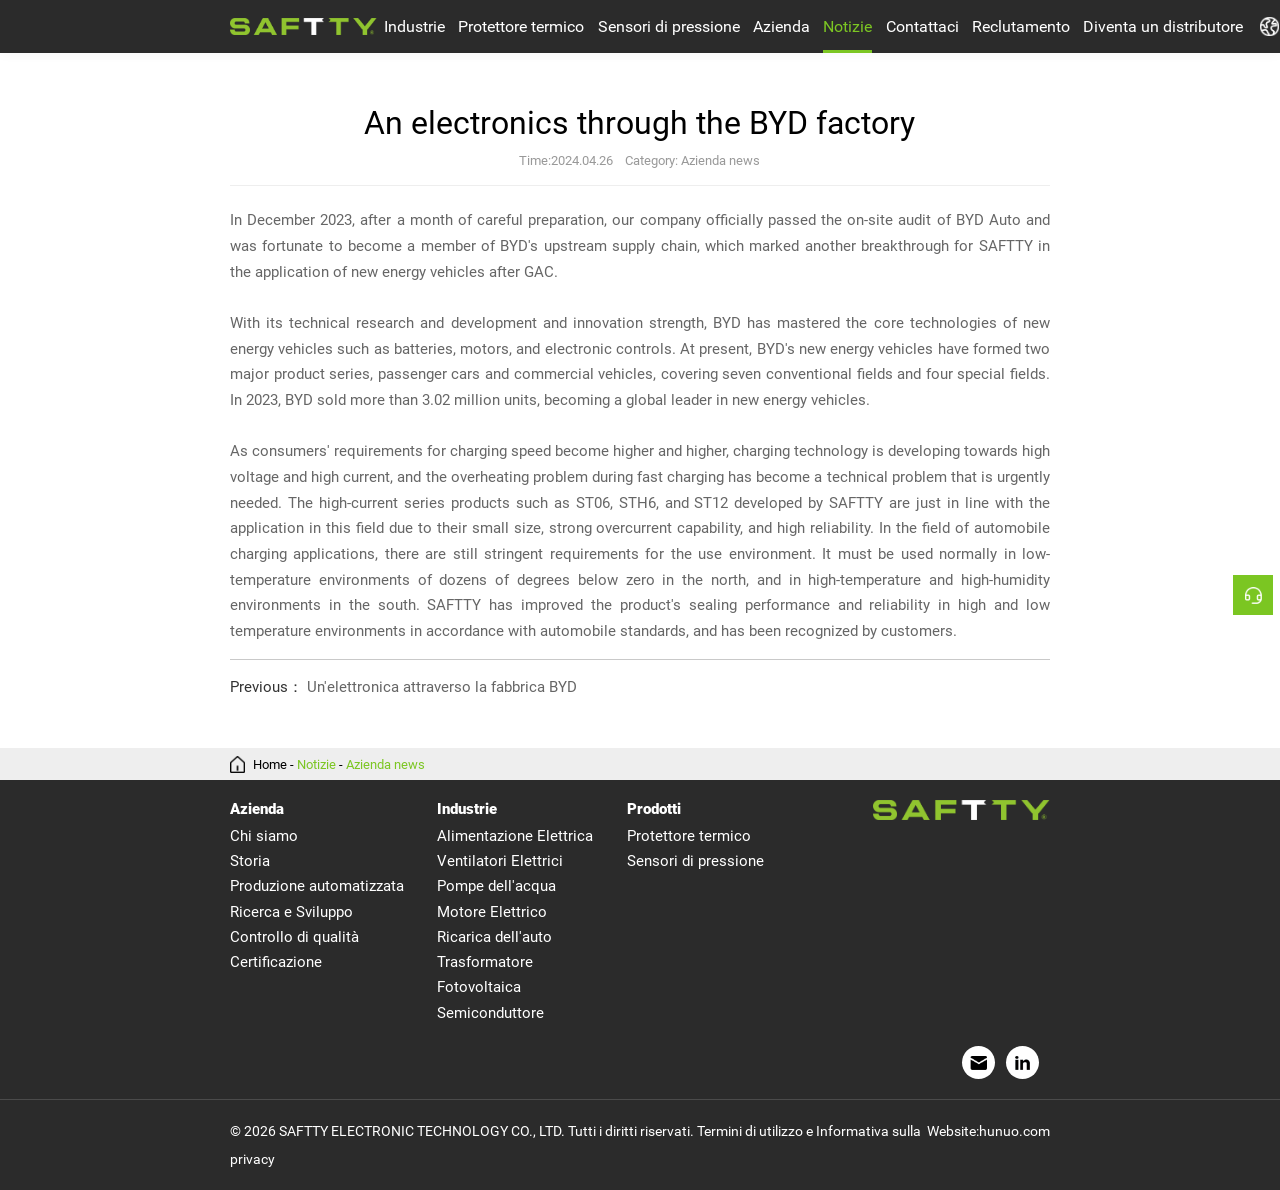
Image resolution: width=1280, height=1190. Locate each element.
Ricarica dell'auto (494, 937)
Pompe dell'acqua (496, 886)
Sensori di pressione (669, 26)
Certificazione (276, 962)
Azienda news (385, 764)
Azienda (781, 26)
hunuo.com (1014, 1131)
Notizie (847, 26)
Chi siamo (264, 836)
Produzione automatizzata (317, 886)
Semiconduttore (490, 1013)
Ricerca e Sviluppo (291, 912)
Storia (250, 861)
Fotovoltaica (479, 987)
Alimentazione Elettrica (515, 836)
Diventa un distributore (1163, 26)
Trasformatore (485, 962)
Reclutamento (1021, 26)
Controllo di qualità (294, 937)
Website (951, 1131)
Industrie (414, 26)
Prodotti (654, 809)
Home (270, 764)
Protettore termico (521, 26)
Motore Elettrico (492, 912)
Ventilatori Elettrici (500, 861)
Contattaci (922, 26)
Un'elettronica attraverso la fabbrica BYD (403, 687)
